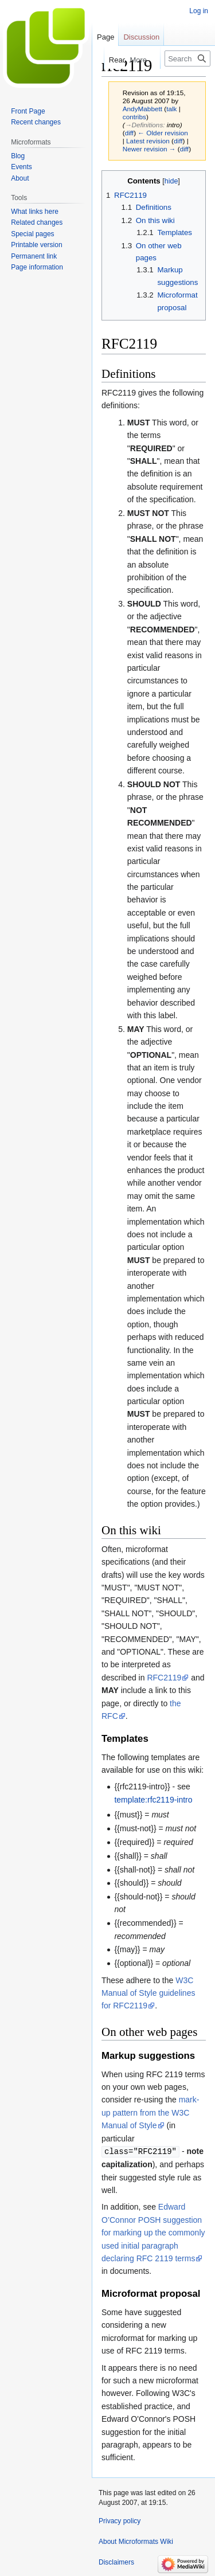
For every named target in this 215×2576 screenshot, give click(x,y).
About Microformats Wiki (136, 2541)
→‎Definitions (144, 124)
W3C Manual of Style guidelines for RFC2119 (148, 1993)
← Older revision (163, 132)
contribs (134, 116)
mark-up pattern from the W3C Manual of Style (150, 2112)
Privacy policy (119, 2520)
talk (171, 108)
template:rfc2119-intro (153, 1799)
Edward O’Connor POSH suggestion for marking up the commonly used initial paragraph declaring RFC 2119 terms (153, 2232)
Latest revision (148, 140)
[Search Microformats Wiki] (187, 58)
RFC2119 (164, 1677)
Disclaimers (116, 2562)
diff (129, 132)
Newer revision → (149, 149)
